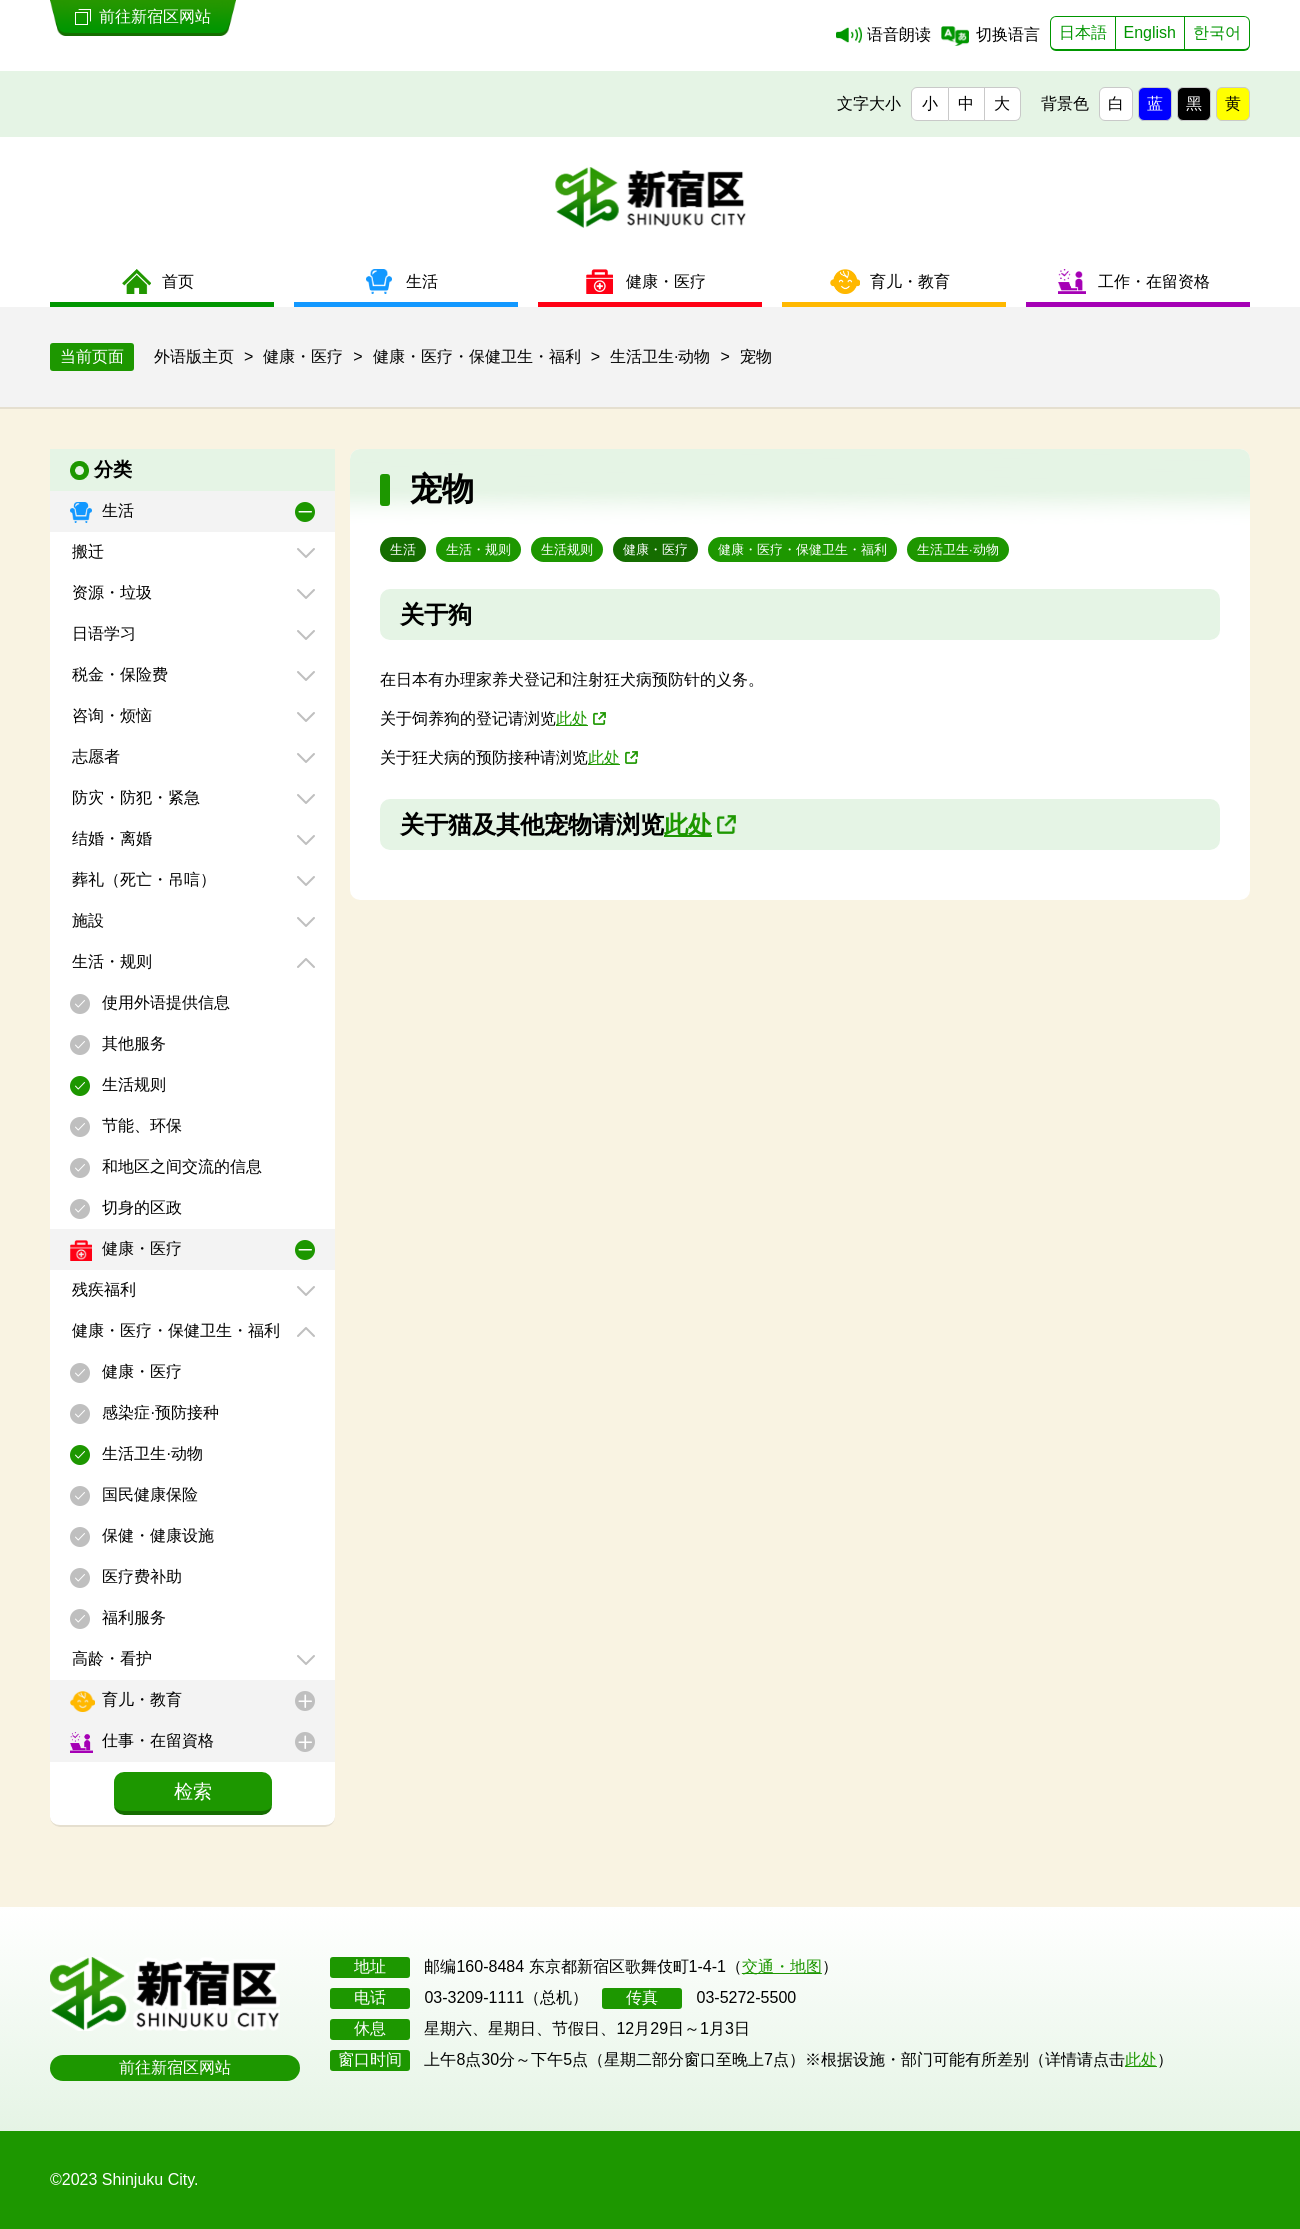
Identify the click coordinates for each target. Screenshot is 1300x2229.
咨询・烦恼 (110, 715)
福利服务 (132, 1617)
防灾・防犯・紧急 (134, 797)
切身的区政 (140, 1207)
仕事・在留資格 (156, 1740)
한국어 (1217, 32)
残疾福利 (102, 1289)
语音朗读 (899, 34)
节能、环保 (140, 1125)
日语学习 (102, 633)
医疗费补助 (140, 1576)
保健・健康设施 (156, 1535)
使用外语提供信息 (164, 1002)
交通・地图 (782, 1966)
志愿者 (94, 756)
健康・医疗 (140, 1248)
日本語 (1083, 32)
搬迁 (86, 551)
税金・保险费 (118, 674)
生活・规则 (110, 961)
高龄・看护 (110, 1658)
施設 (86, 920)
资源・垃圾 (110, 592)
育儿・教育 (140, 1699)
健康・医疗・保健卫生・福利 (174, 1330)
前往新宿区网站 (175, 2067)
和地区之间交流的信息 (180, 1166)
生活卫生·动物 (150, 1453)
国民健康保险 (148, 1494)
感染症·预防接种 (158, 1412)
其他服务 (132, 1043)
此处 (572, 718)
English (1150, 32)
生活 (116, 510)
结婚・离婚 (110, 838)
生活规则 (132, 1084)
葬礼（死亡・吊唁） (142, 879)
